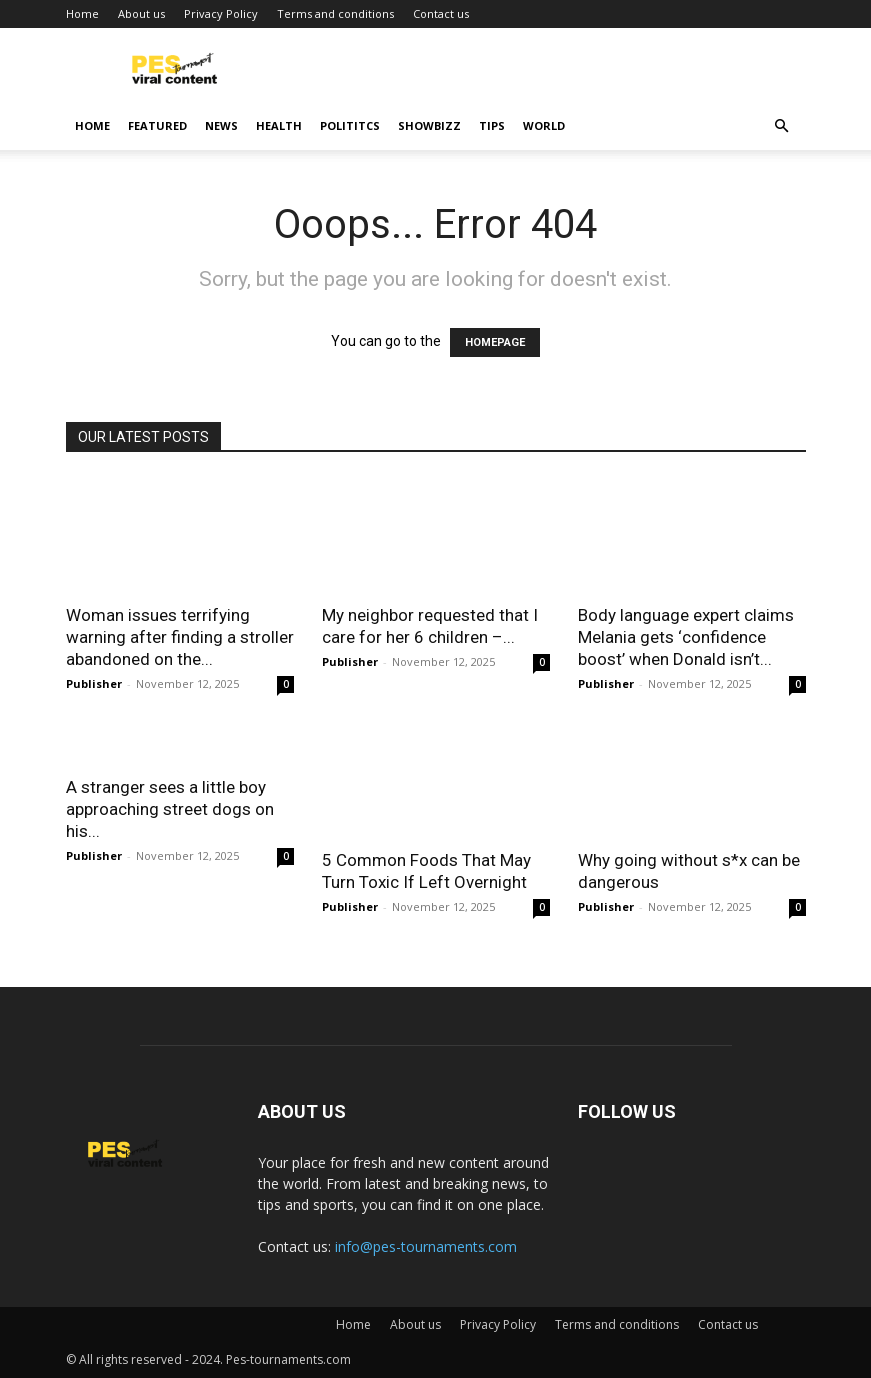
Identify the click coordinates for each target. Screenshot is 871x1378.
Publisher (94, 683)
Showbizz (429, 125)
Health (279, 125)
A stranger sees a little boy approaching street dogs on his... (170, 809)
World (544, 125)
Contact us (441, 13)
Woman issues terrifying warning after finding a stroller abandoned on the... (180, 637)
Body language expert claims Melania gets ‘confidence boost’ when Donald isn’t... (686, 637)
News (221, 125)
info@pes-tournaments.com (426, 1246)
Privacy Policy (221, 13)
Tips (492, 125)
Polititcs (350, 125)
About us (141, 13)
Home (82, 13)
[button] (782, 126)
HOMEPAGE (495, 342)
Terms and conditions (335, 13)
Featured (157, 125)
